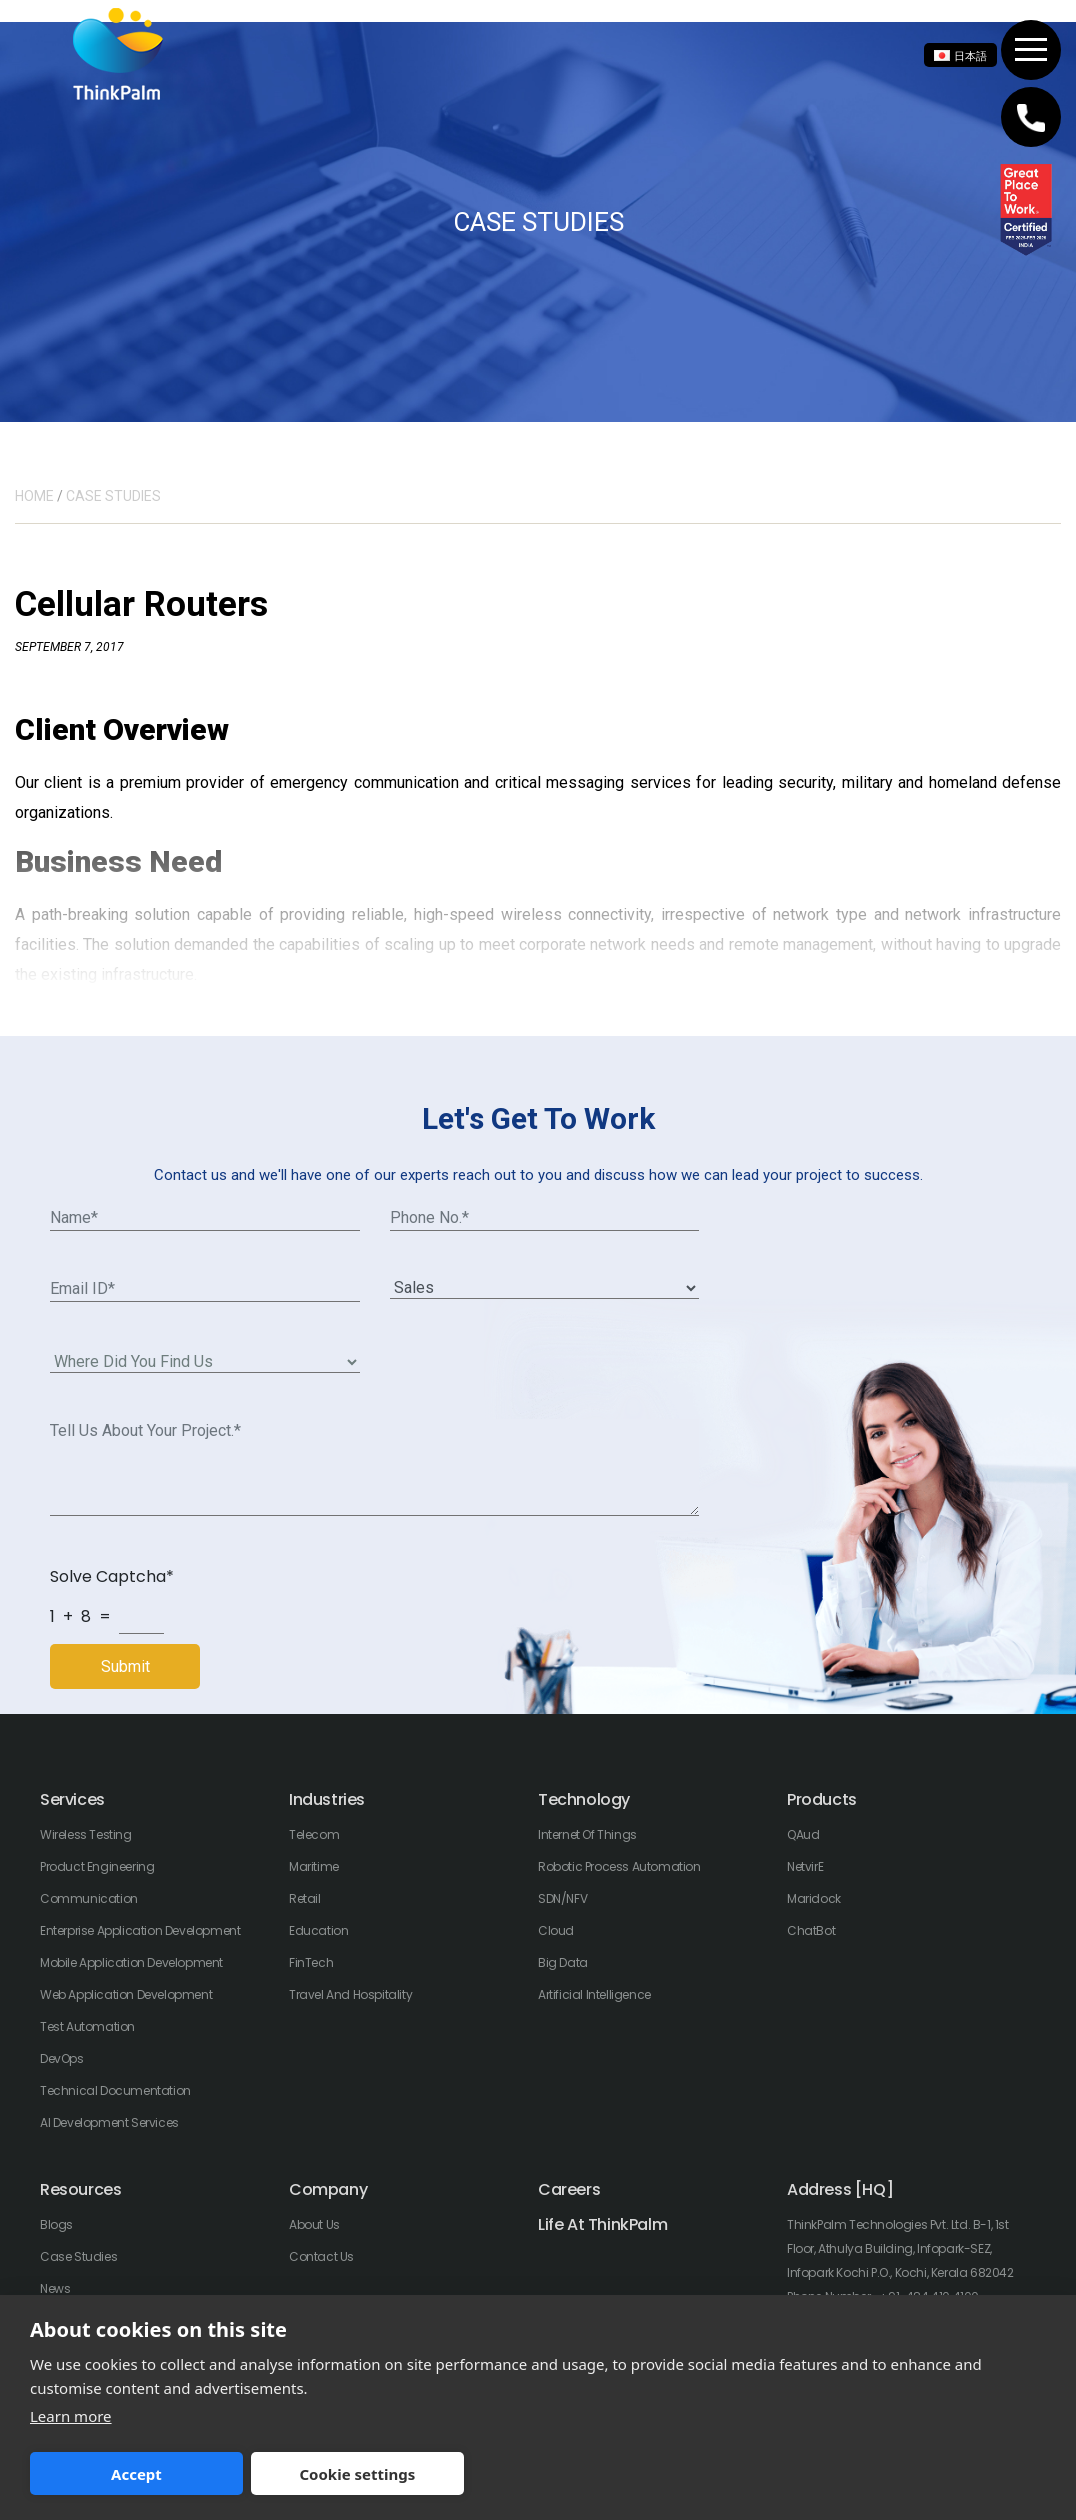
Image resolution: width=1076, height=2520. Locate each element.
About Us (314, 2224)
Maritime (314, 1866)
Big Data (563, 1962)
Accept (129, 2474)
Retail (305, 1898)
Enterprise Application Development (140, 1930)
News (55, 2288)
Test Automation (87, 2026)
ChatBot (811, 1930)
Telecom (314, 1834)
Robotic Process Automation (619, 1866)
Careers (569, 2189)
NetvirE (805, 1866)
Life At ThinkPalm (602, 2224)
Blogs (56, 2224)
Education (318, 1930)
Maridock (814, 1898)
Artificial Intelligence (594, 1994)
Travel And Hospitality (350, 1994)
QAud (803, 1834)
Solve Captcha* (112, 1576)
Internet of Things (587, 1834)
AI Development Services (109, 2122)
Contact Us (321, 2256)
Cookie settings (336, 2474)
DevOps (62, 2058)
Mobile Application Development (131, 1962)
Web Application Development (126, 1994)
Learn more (71, 2416)
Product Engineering (97, 1866)
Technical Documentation (115, 2090)
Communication (89, 1898)
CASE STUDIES (113, 496)
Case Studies (78, 2256)
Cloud (556, 1930)
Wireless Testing (86, 1834)
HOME (34, 496)
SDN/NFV (562, 1898)
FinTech (311, 1962)
